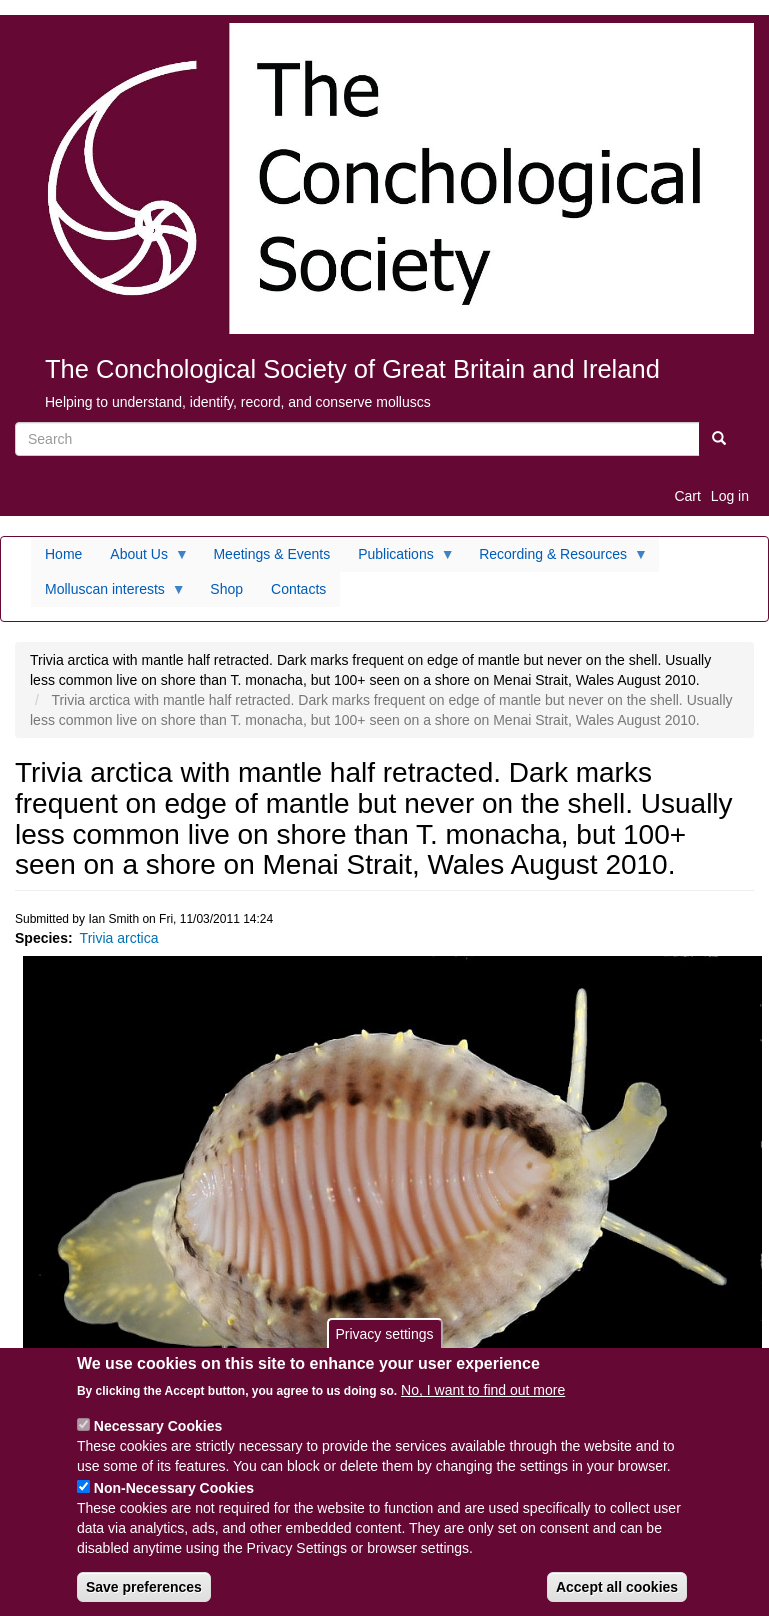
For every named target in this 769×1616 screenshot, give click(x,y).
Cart (687, 496)
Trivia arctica (119, 938)
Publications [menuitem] (399, 559)
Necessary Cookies (158, 1442)
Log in (730, 496)
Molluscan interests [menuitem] (108, 594)
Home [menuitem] (63, 554)
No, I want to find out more (483, 1406)
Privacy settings (384, 1350)
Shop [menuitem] (226, 589)
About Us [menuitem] (142, 559)
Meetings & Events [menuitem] (271, 554)
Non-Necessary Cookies (174, 1504)
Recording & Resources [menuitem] (556, 559)
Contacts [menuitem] (298, 589)
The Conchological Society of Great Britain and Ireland (352, 369)
